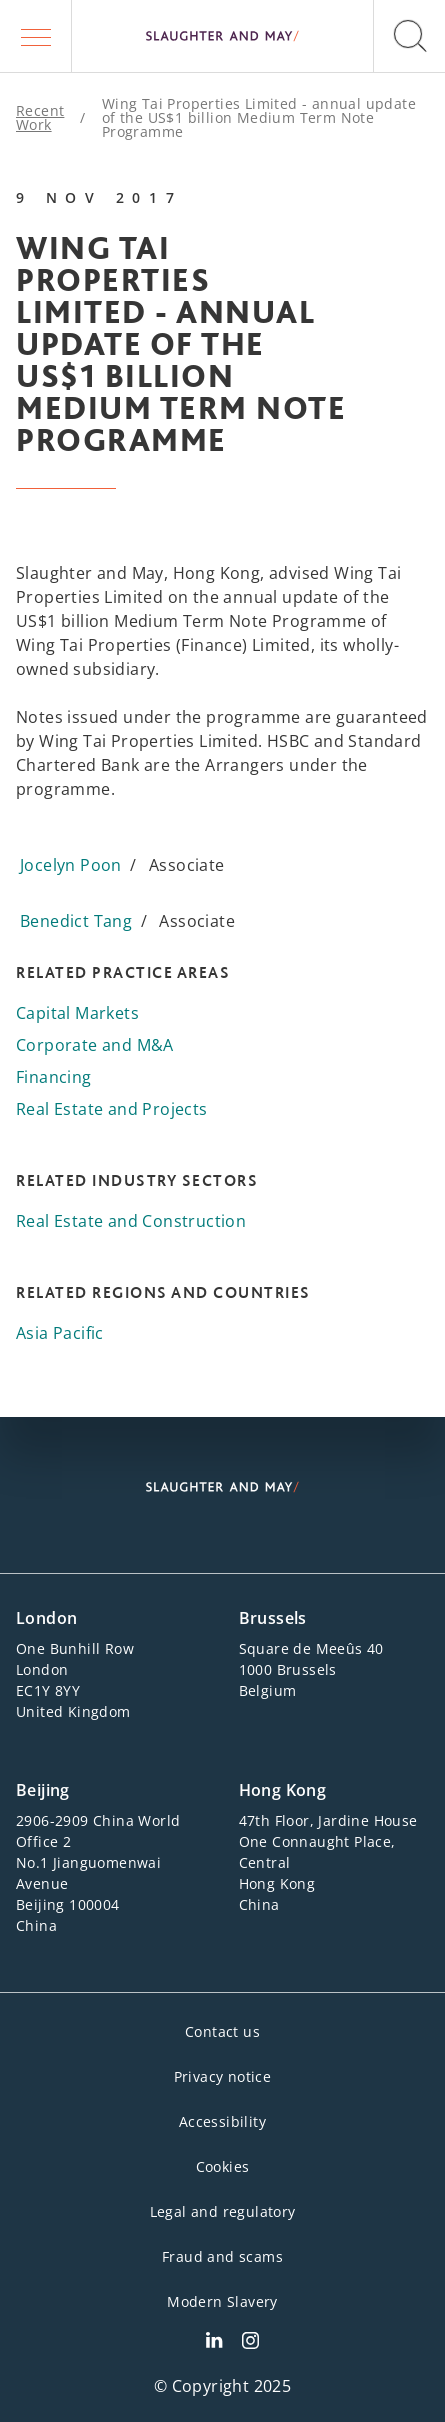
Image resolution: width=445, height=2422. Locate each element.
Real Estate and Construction (131, 1221)
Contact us (222, 2031)
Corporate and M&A (95, 1045)
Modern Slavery (222, 2301)
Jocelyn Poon (71, 865)
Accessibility (222, 2121)
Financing (54, 1077)
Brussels (273, 1618)
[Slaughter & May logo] (222, 36)
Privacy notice (223, 2076)
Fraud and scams (222, 2256)
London (46, 1618)
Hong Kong (283, 1790)
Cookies (223, 2166)
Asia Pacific (60, 1333)
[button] (36, 36)
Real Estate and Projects (112, 1109)
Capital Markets (77, 1013)
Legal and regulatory (223, 2211)
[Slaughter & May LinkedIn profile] (214, 2343)
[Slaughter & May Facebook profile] (250, 2343)
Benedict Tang (76, 921)
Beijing (43, 1790)
